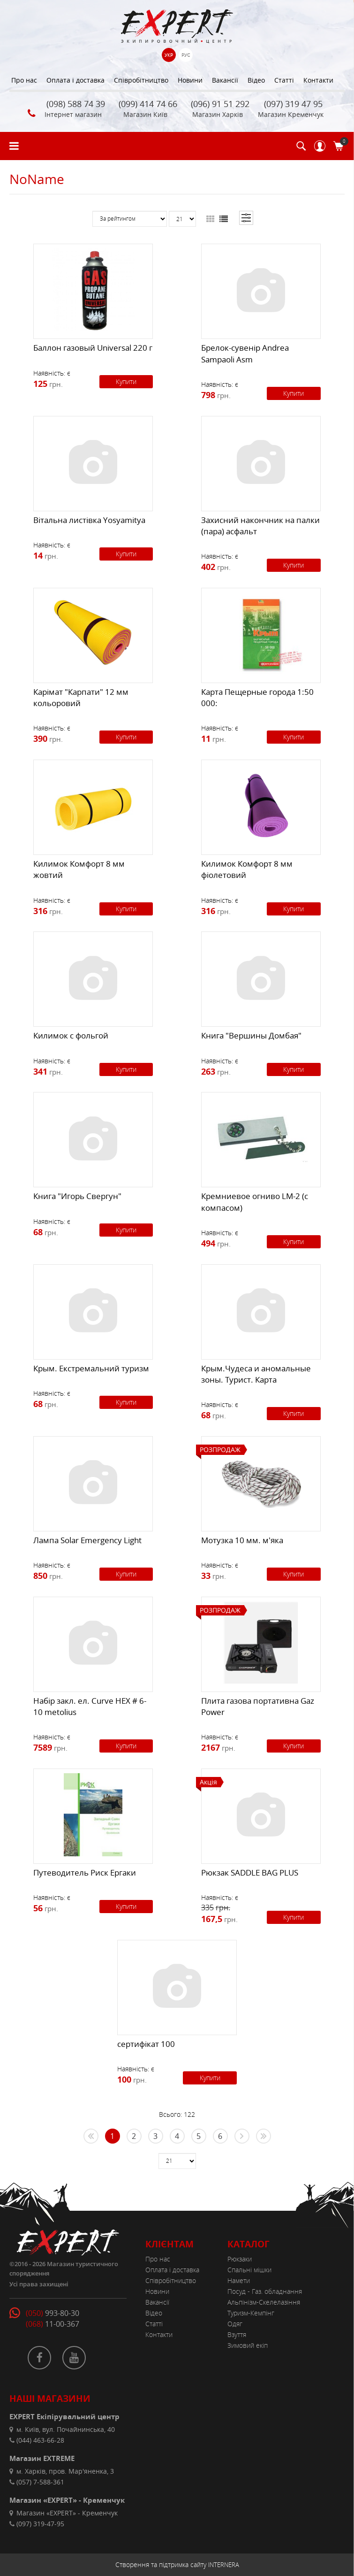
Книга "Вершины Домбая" (251, 1035)
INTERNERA (223, 2565)
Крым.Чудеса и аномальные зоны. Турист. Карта (256, 1374)
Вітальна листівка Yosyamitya (89, 520)
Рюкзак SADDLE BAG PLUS (249, 1872)
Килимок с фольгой (70, 1035)
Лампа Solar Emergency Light (87, 1540)
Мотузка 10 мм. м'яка (242, 1540)
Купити (126, 381)
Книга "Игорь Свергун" (77, 1196)
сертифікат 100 (146, 2043)
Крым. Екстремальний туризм (91, 1368)
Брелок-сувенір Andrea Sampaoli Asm (245, 353)
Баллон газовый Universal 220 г (92, 347)
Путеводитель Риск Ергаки (84, 1872)
